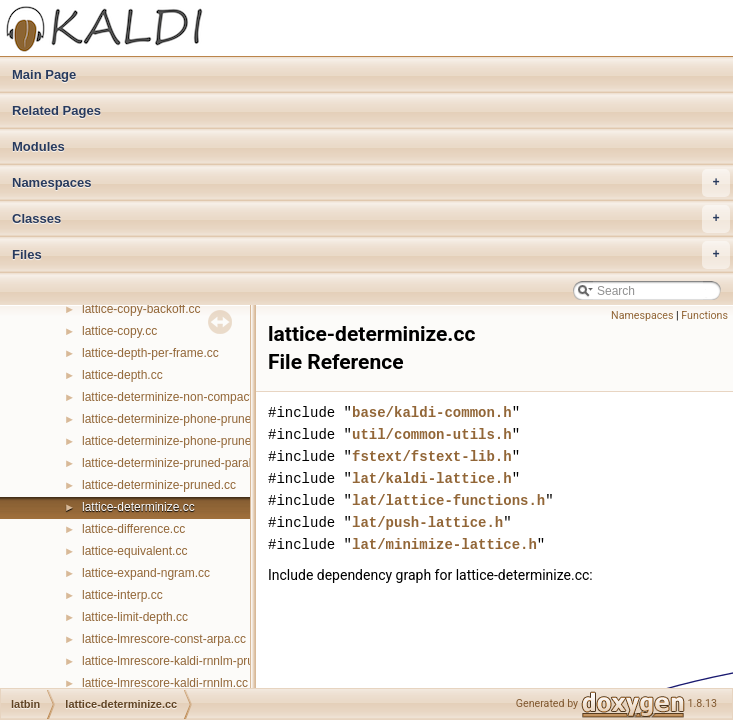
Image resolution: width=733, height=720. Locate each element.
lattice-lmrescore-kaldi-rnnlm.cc (165, 683)
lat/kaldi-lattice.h (432, 478)
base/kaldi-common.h (432, 412)
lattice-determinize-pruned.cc (159, 485)
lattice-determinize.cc (138, 507)
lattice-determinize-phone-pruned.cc (177, 441)
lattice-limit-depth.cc (135, 617)
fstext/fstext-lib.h (432, 456)
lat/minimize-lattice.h (444, 544)
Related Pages (56, 110)
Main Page (44, 74)
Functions (704, 315)
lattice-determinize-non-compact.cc (175, 397)
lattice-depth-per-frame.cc (150, 353)
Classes (371, 219)
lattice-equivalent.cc (134, 551)
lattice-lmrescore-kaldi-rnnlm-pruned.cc (185, 661)
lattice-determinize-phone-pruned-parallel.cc (199, 419)
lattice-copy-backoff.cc (141, 309)
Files (371, 255)
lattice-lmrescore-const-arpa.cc (164, 639)
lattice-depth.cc (122, 375)
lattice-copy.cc (119, 331)
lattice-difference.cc (133, 529)
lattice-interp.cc (122, 595)
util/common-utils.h (432, 434)
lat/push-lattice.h (427, 522)
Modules (38, 146)
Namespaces (371, 183)
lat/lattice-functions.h (448, 500)
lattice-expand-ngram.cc (146, 573)
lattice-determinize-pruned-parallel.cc (180, 463)
